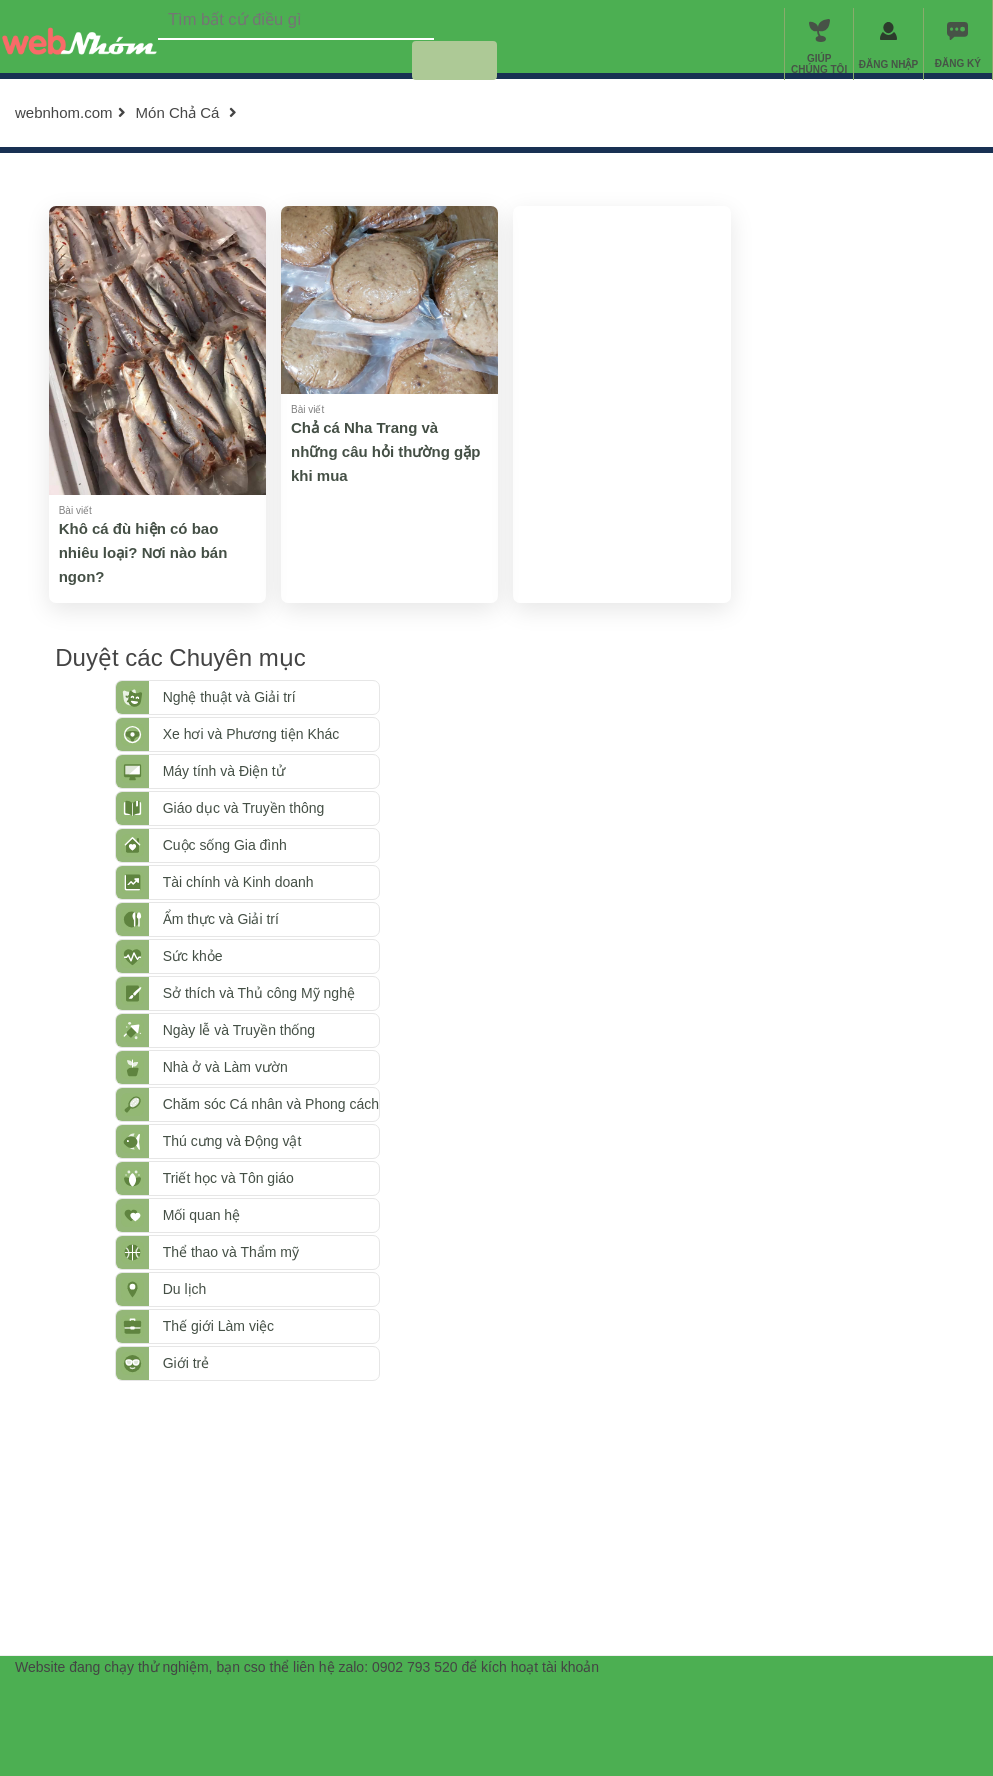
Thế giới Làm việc (211, 1326)
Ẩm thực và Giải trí (214, 919)
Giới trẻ (179, 1363)
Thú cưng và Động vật (225, 1141)
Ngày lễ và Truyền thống (232, 1030)
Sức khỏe (186, 956)
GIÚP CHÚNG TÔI (819, 64)
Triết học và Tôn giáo (221, 1178)
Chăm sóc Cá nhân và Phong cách (264, 1104)
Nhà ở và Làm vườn (218, 1067)
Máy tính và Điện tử (217, 771)
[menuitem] (957, 44)
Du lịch (178, 1289)
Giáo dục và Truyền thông (237, 808)
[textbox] (296, 20)
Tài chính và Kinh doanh (231, 882)
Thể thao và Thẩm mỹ (224, 1252)
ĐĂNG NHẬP (888, 64)
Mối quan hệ (194, 1215)
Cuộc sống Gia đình (218, 845)
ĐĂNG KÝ (958, 63)
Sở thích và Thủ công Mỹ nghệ (252, 993)
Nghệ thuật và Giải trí (222, 697)
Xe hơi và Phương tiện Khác (244, 734)
